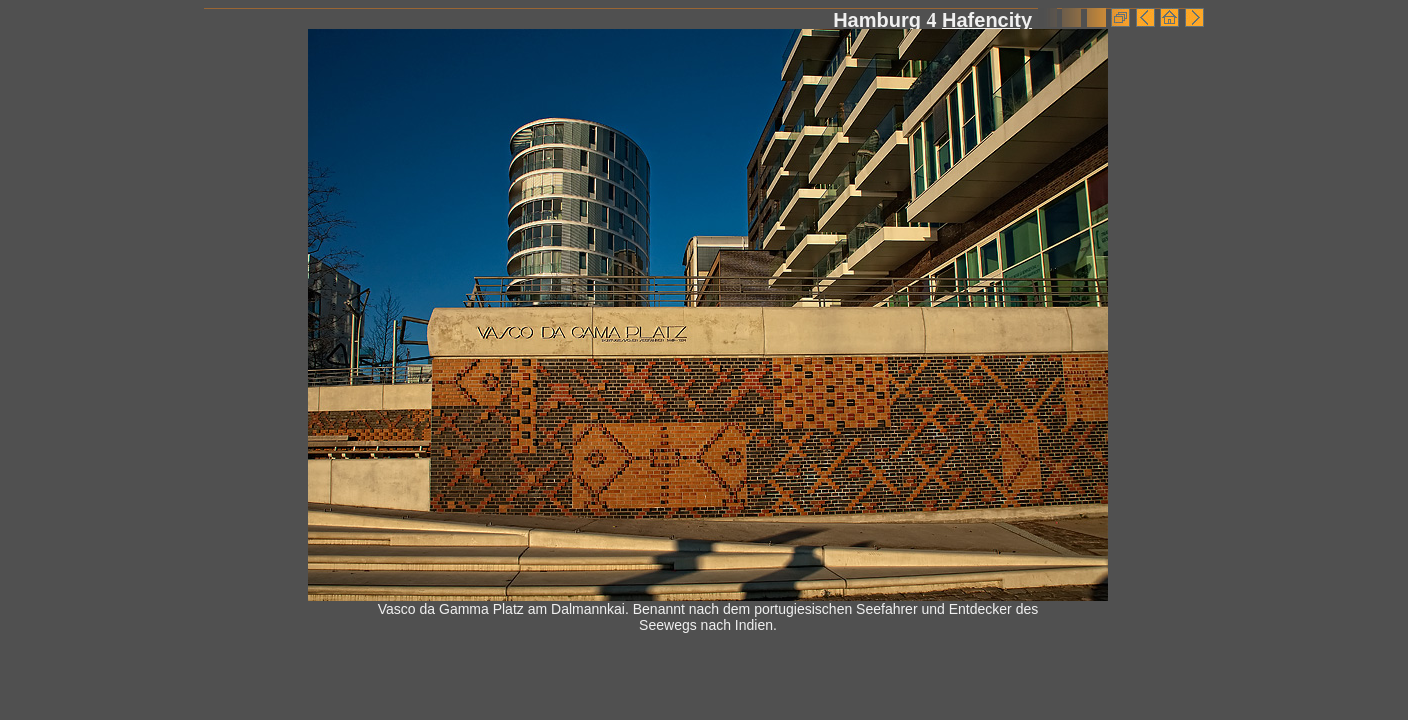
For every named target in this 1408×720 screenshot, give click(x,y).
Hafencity (987, 20)
